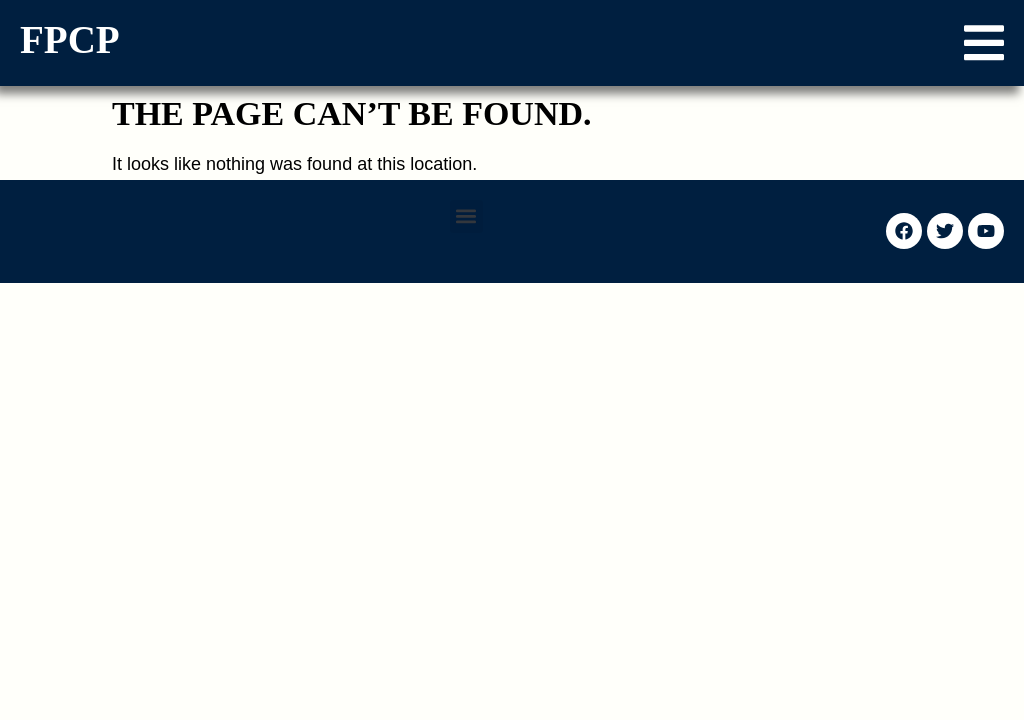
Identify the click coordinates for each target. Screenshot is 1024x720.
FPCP (70, 39)
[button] (984, 43)
